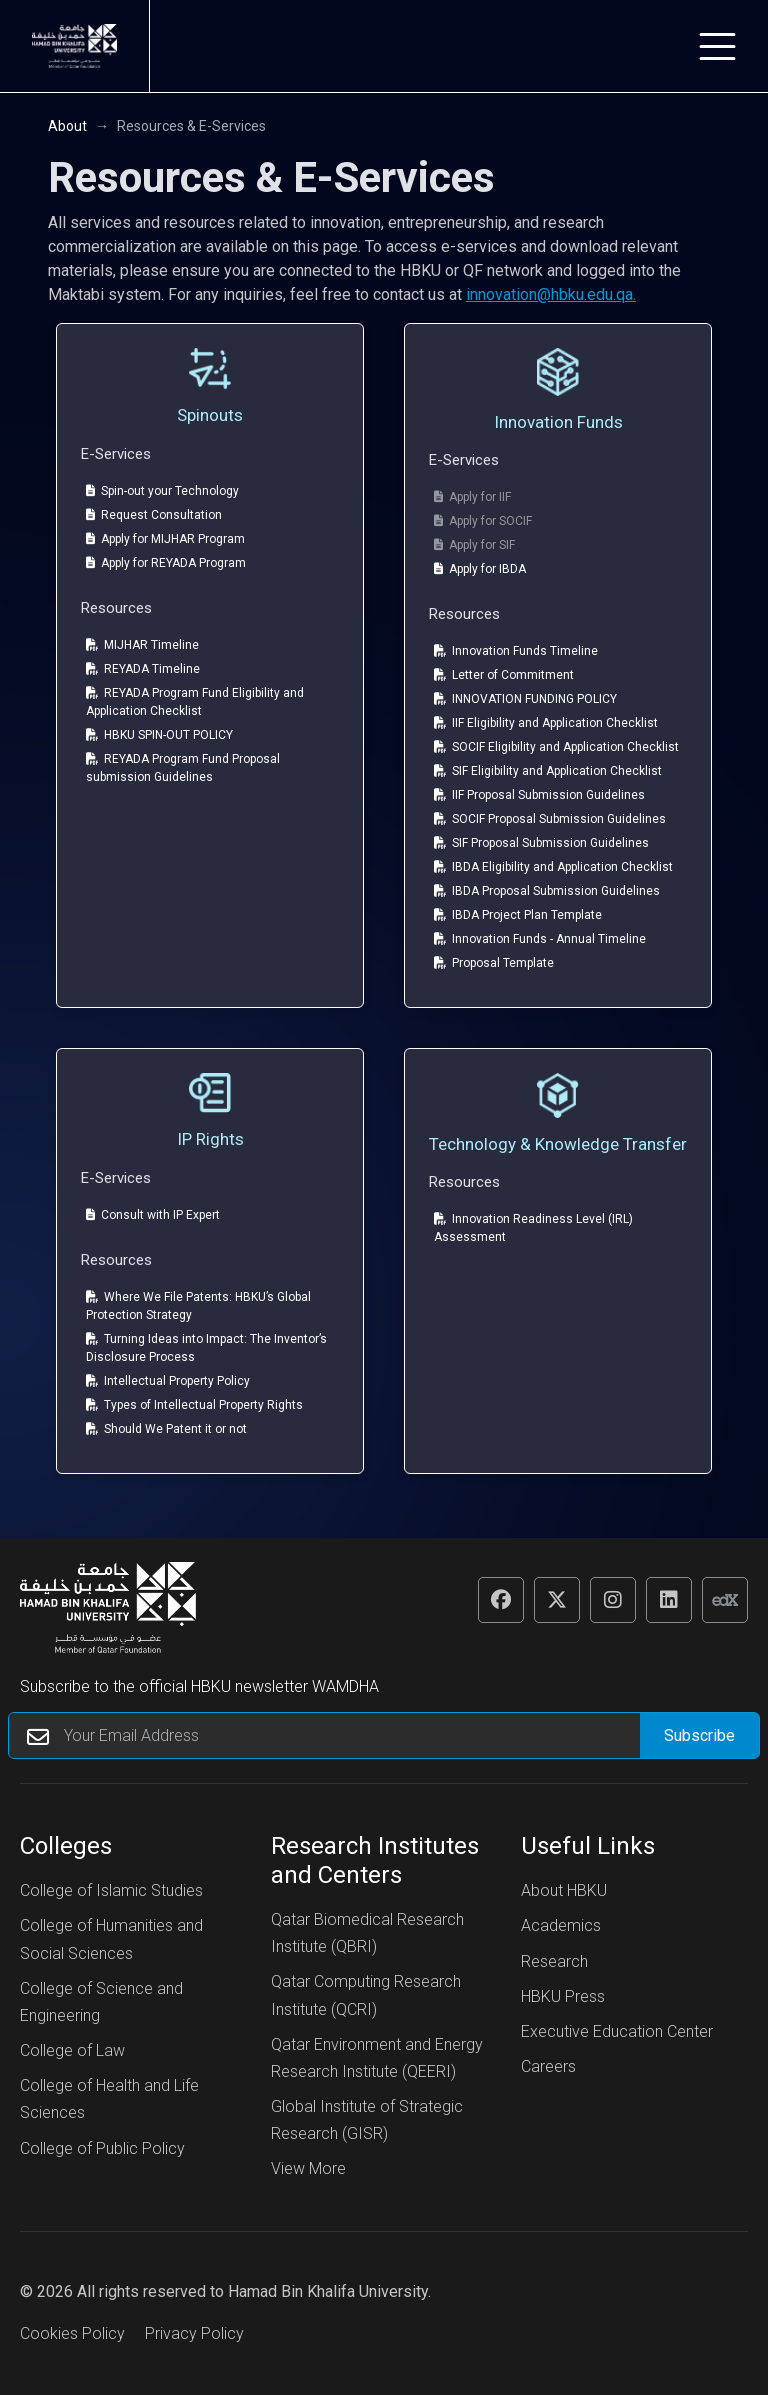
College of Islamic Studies (111, 1890)
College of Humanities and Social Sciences (111, 1939)
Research (554, 1961)
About (67, 126)
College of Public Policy (102, 2148)
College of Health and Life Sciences (109, 2099)
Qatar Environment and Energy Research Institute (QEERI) (377, 2058)
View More (308, 2168)
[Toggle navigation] (717, 46)
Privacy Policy (194, 2333)
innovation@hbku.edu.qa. (551, 294)
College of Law (72, 2050)
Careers (548, 2066)
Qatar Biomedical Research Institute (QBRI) (367, 1933)
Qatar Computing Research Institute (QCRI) (366, 1995)
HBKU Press (563, 1996)
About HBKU (564, 1890)
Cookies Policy (72, 2333)
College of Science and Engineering (101, 2002)
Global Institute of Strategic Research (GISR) (367, 2120)
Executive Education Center (617, 2031)
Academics (561, 1925)
